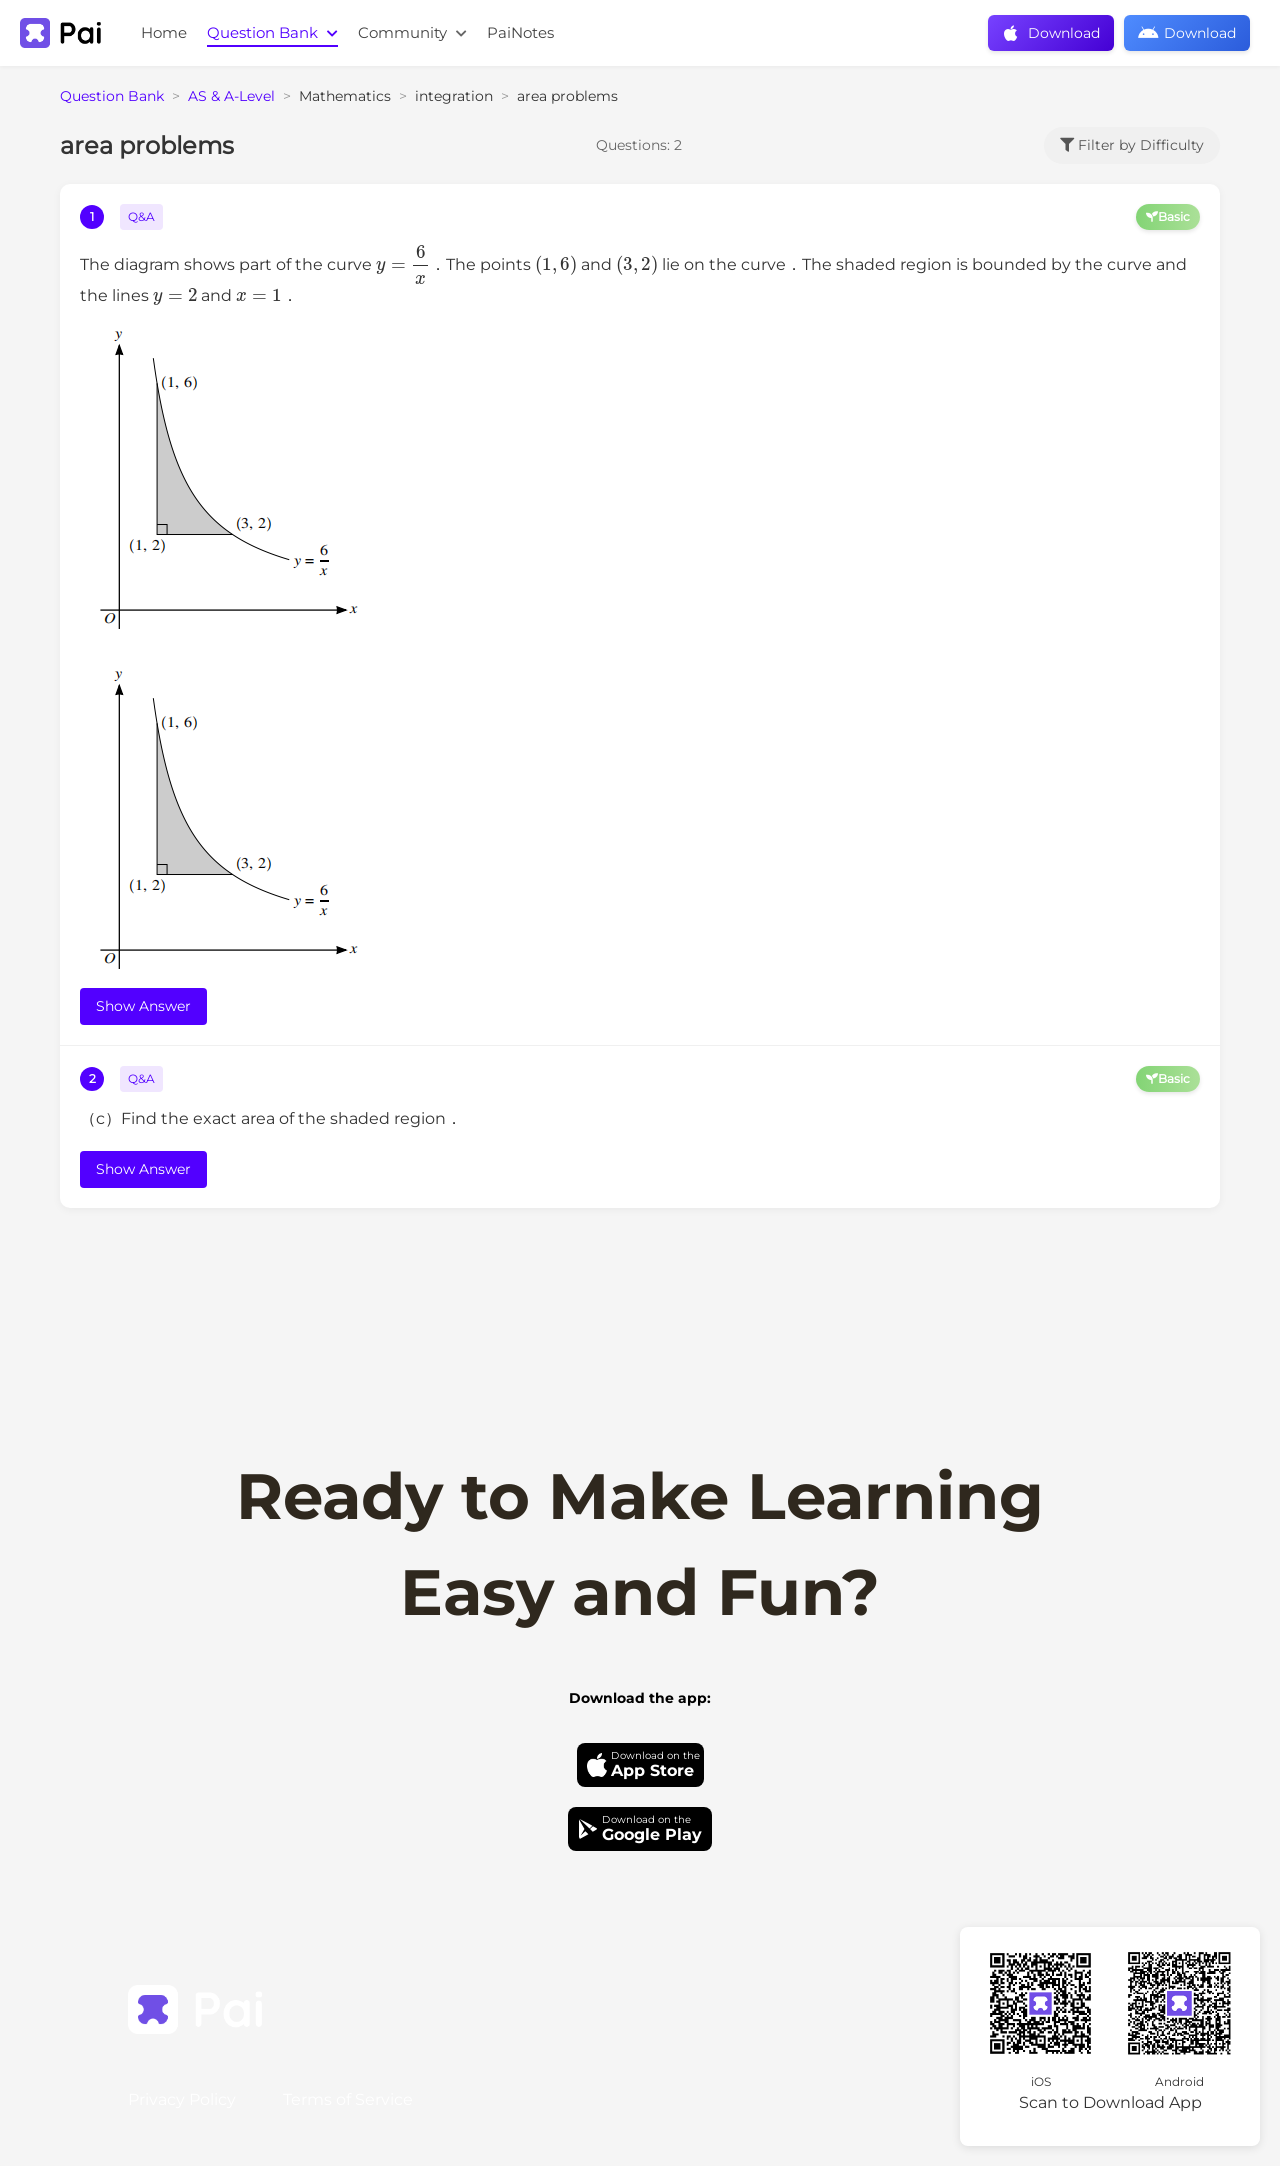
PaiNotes (520, 32)
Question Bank (272, 32)
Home (164, 32)
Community (412, 32)
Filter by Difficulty (1132, 145)
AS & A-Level (231, 96)
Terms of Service (348, 2099)
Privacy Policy (182, 2099)
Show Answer (143, 1006)
